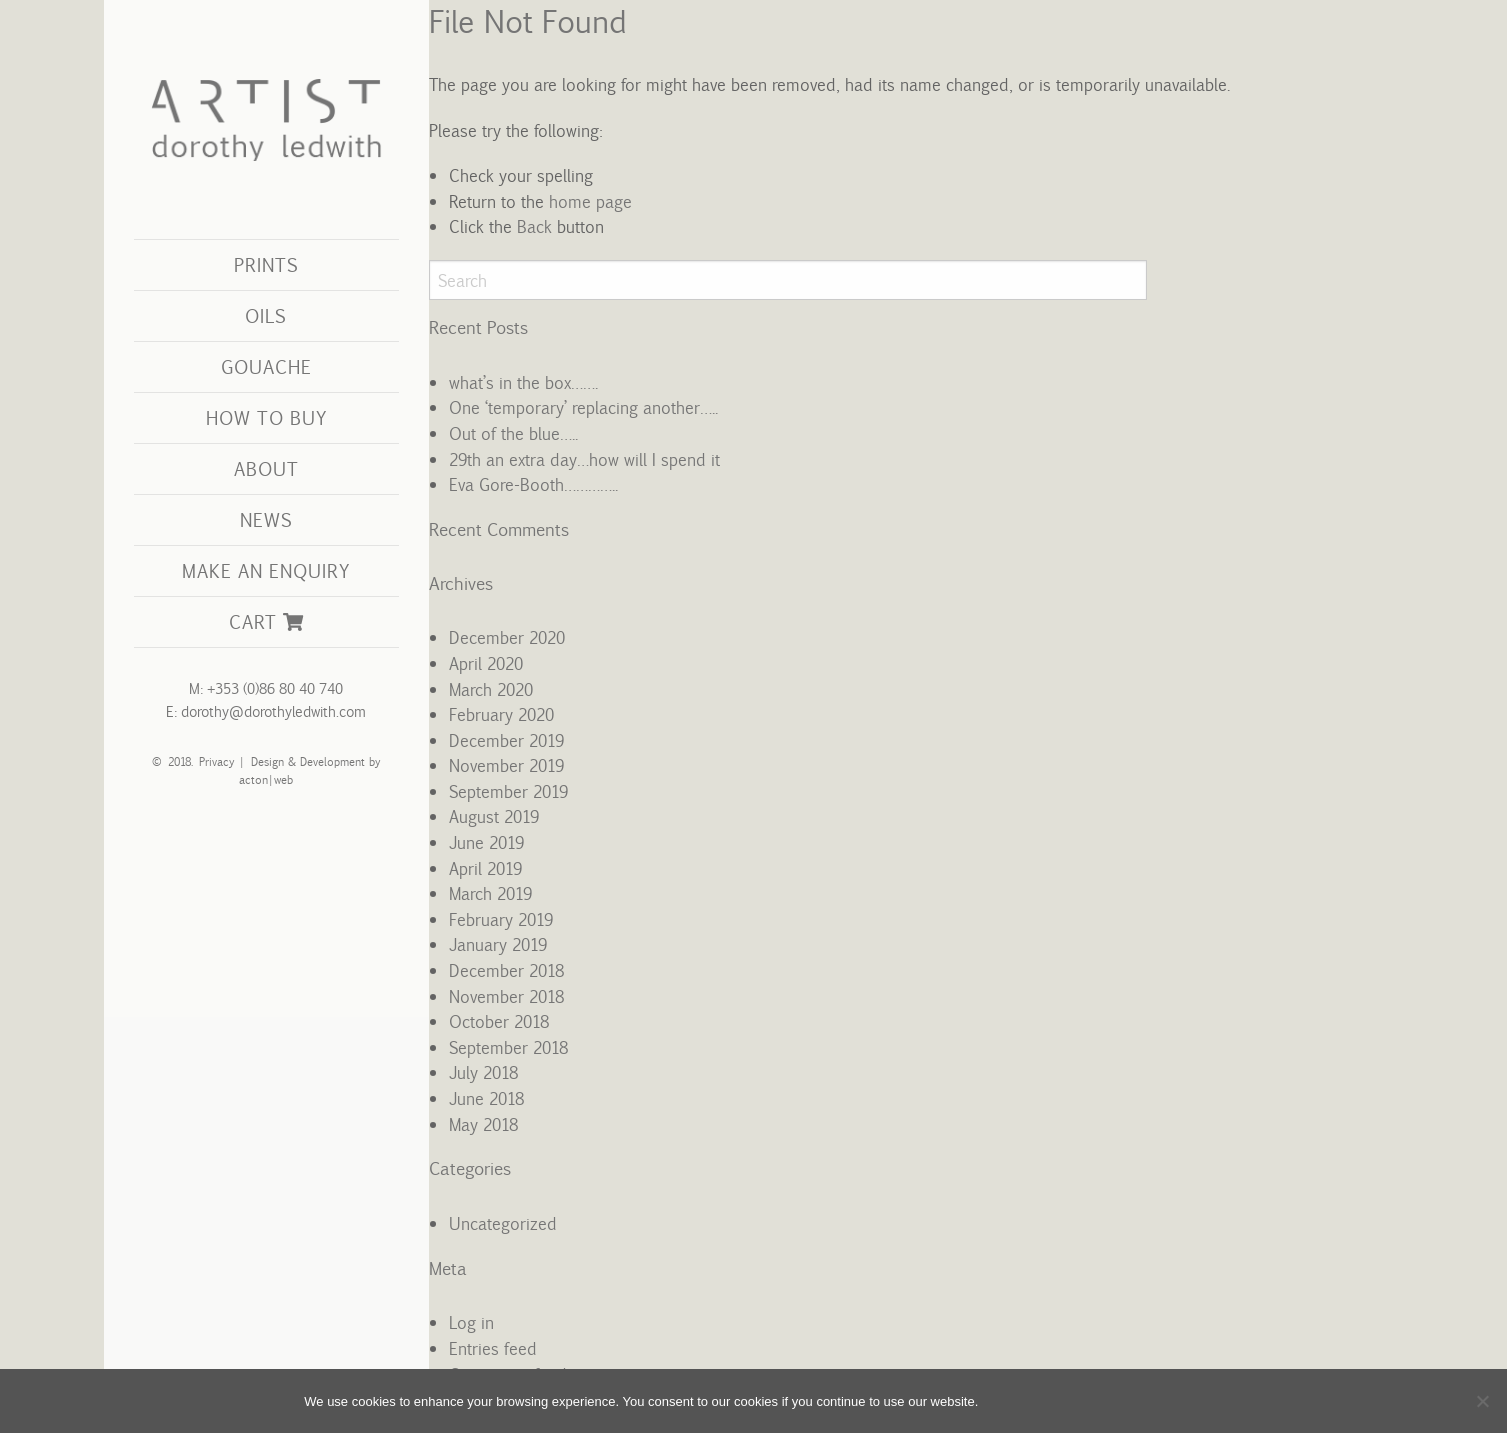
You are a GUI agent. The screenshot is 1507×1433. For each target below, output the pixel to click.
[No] (1482, 1401)
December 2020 (507, 637)
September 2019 (508, 791)
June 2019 (486, 842)
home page (590, 201)
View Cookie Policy (1126, 1400)
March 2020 (491, 689)
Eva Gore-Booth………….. (533, 484)
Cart (266, 621)
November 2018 (506, 996)
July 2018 (483, 1072)
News (266, 519)
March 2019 (490, 893)
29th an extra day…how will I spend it (584, 459)
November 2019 (506, 765)
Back (533, 226)
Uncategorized (503, 1223)
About (266, 468)
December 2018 (506, 970)
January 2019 (498, 944)
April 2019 (485, 868)
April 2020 (486, 663)
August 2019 (494, 816)
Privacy (213, 761)
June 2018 (486, 1098)
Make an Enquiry (266, 570)
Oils (266, 315)
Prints (266, 264)
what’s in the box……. (523, 382)
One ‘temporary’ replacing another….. (583, 407)
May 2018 (483, 1124)
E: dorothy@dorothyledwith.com (266, 711)
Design (266, 761)
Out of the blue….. (513, 433)
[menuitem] (266, 265)
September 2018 (508, 1047)
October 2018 (499, 1021)
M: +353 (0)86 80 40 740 (266, 688)
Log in (471, 1322)
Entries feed (493, 1348)
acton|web (266, 779)
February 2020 (501, 714)
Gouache (266, 366)
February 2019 (501, 919)
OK (1014, 1400)
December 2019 (506, 740)
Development (331, 761)
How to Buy (266, 417)
